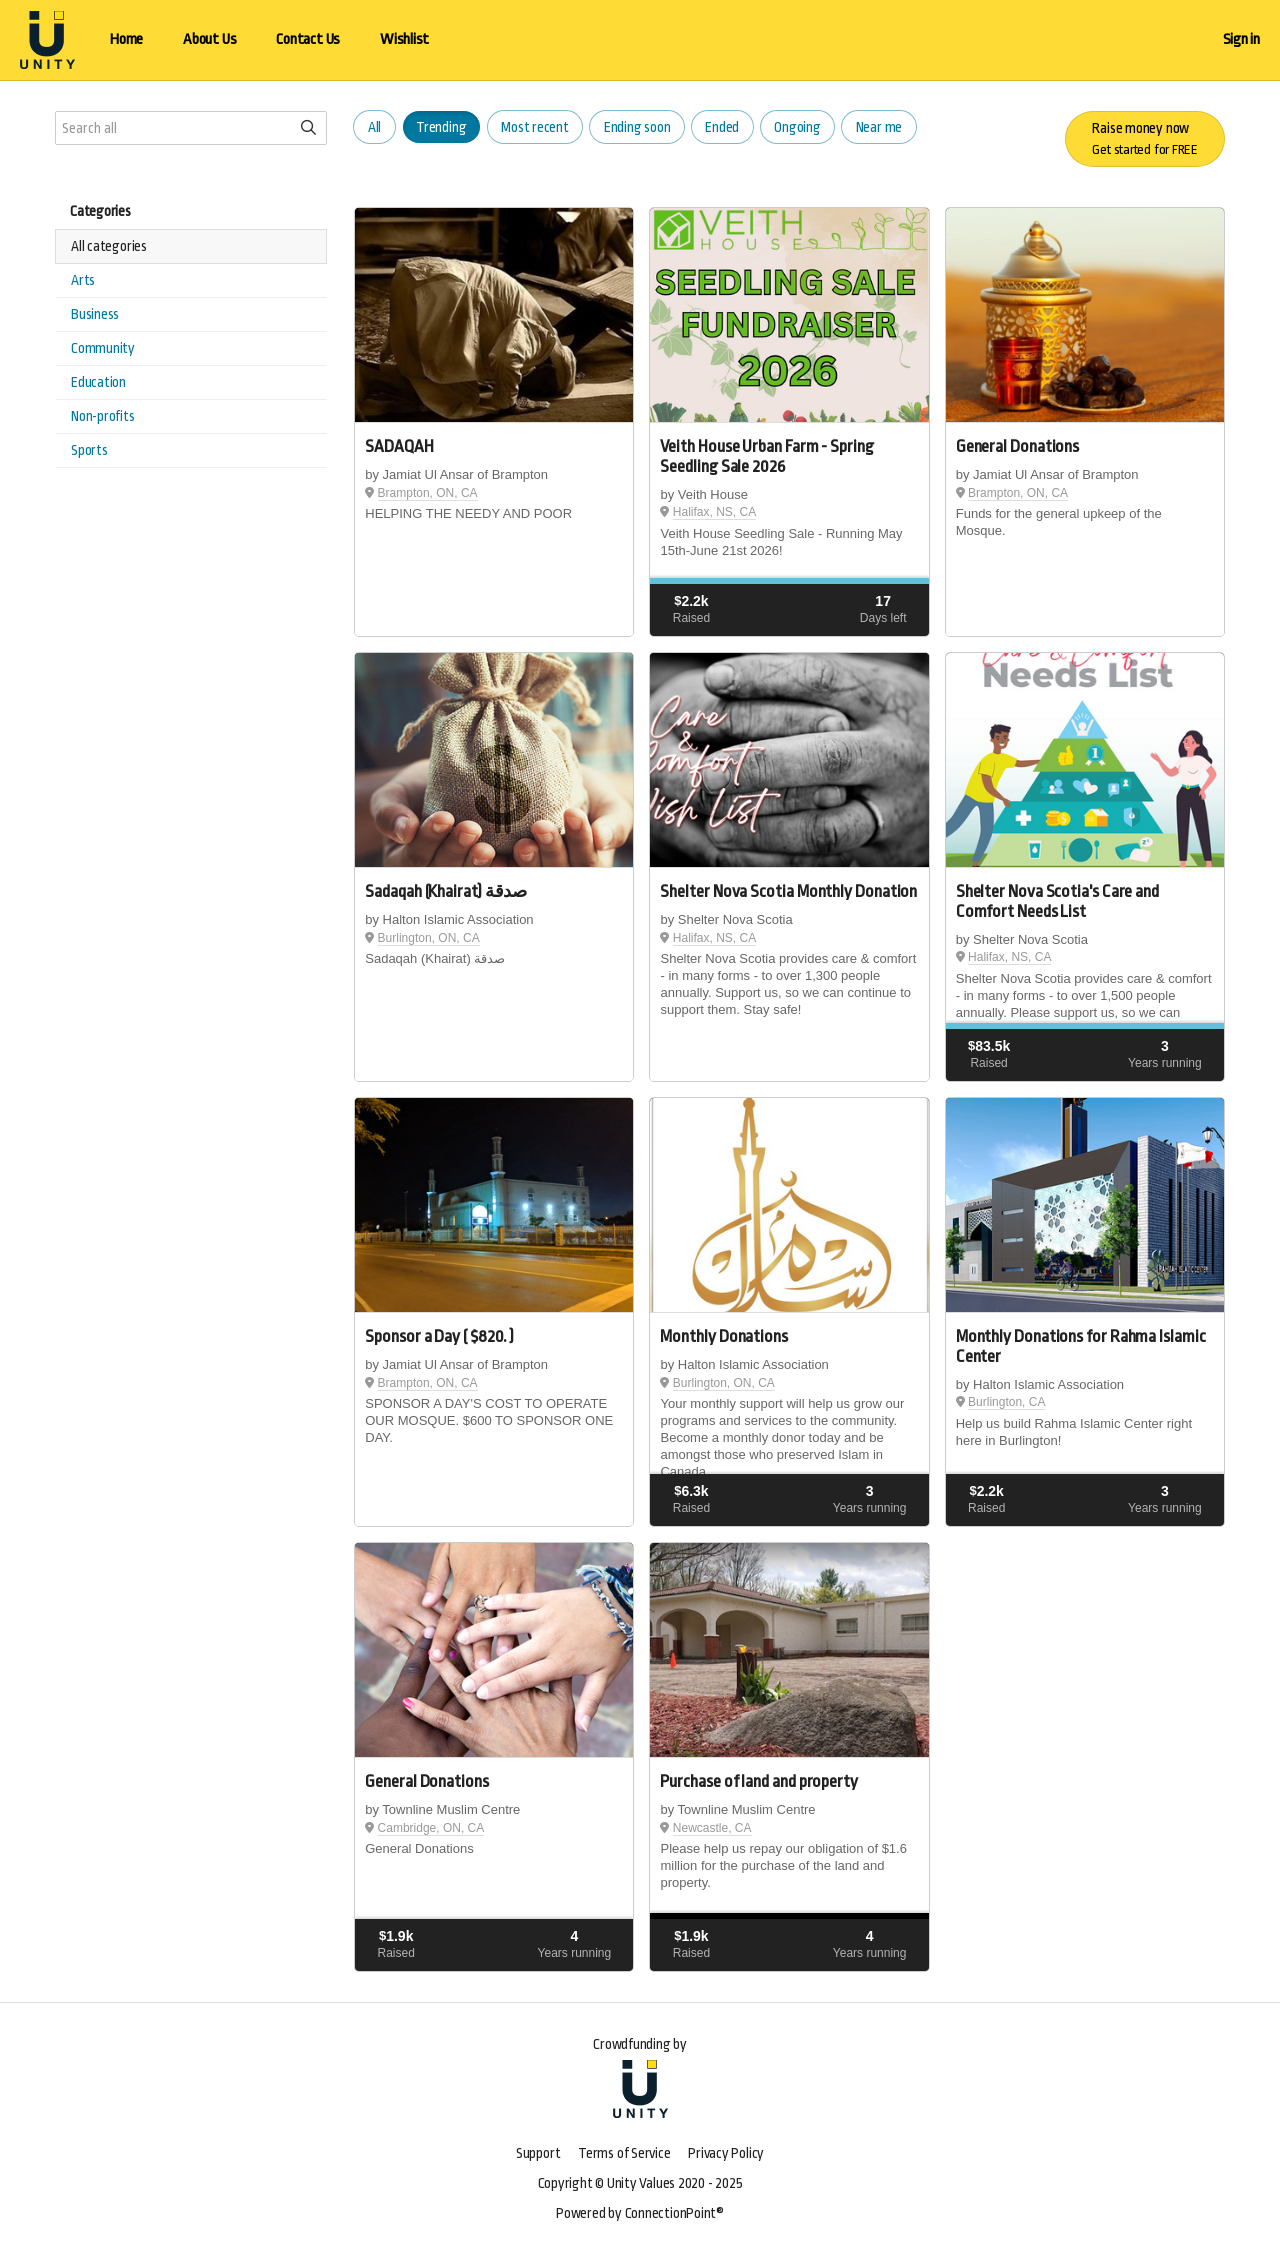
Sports (89, 450)
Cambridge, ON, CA (431, 1828)
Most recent (535, 127)
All (374, 127)
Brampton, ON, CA (428, 493)
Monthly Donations (723, 1336)
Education (98, 382)
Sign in (1241, 39)
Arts (83, 280)
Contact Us (308, 39)
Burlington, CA (1006, 1402)
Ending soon (637, 127)
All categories (109, 246)
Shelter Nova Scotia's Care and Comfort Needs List (1057, 901)
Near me (879, 127)
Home (126, 39)
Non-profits (103, 416)
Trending (441, 127)
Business (95, 314)
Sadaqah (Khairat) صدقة (446, 891)
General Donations (1017, 446)
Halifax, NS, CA (714, 512)
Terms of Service (624, 2153)
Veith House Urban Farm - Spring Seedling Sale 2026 (766, 456)
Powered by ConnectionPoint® (640, 2213)
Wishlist (404, 39)
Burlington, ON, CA (429, 938)
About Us (209, 39)
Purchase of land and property (758, 1781)
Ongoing (797, 127)
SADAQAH (399, 446)
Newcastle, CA (712, 1828)
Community (103, 348)
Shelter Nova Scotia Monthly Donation (788, 891)
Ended (722, 127)
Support (538, 2153)
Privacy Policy (726, 2153)
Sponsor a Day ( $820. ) (439, 1336)
